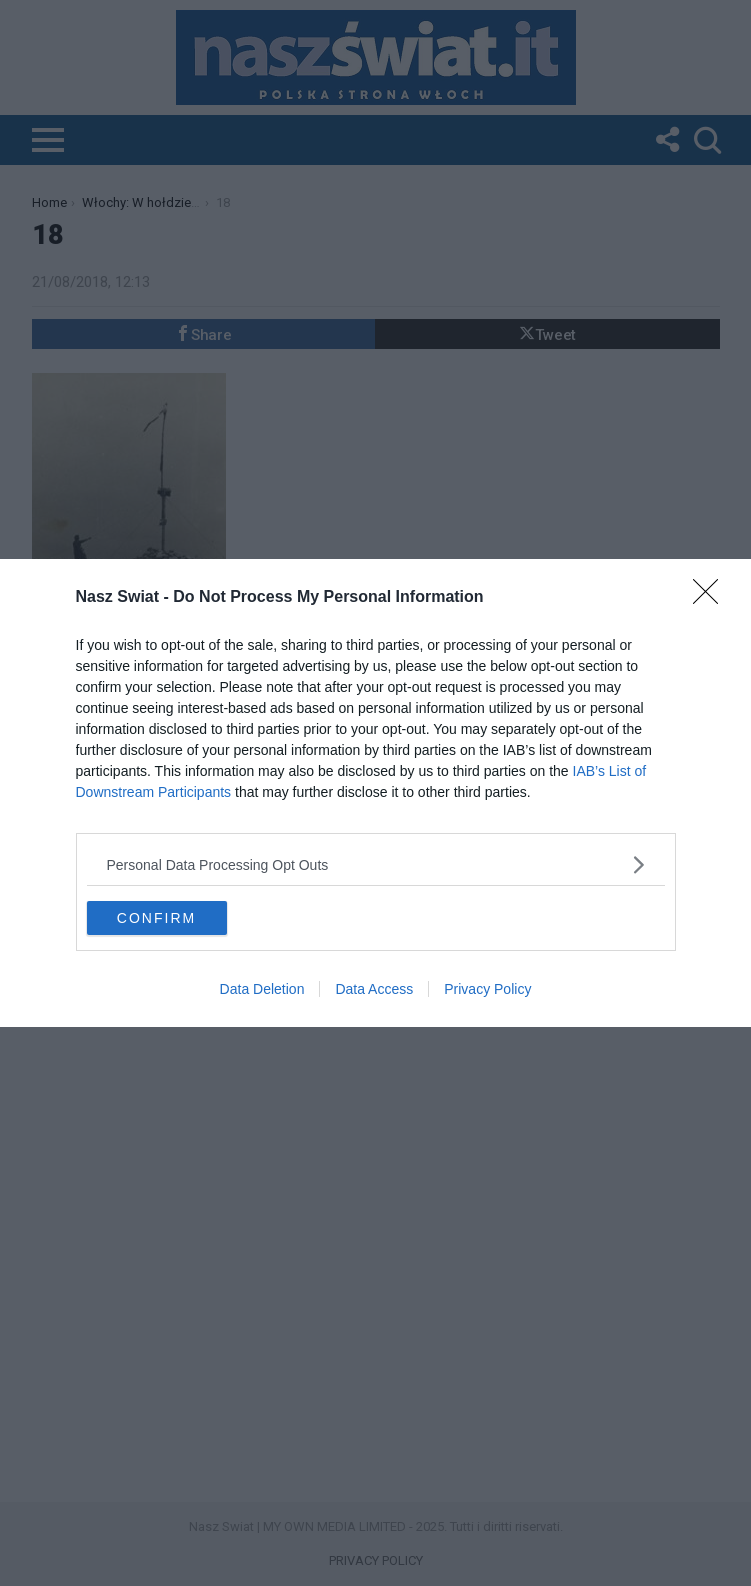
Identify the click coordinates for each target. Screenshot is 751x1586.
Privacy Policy (487, 989)
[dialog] (375, 793)
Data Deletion (262, 989)
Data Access (374, 989)
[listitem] (376, 864)
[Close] (712, 598)
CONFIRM (156, 917)
